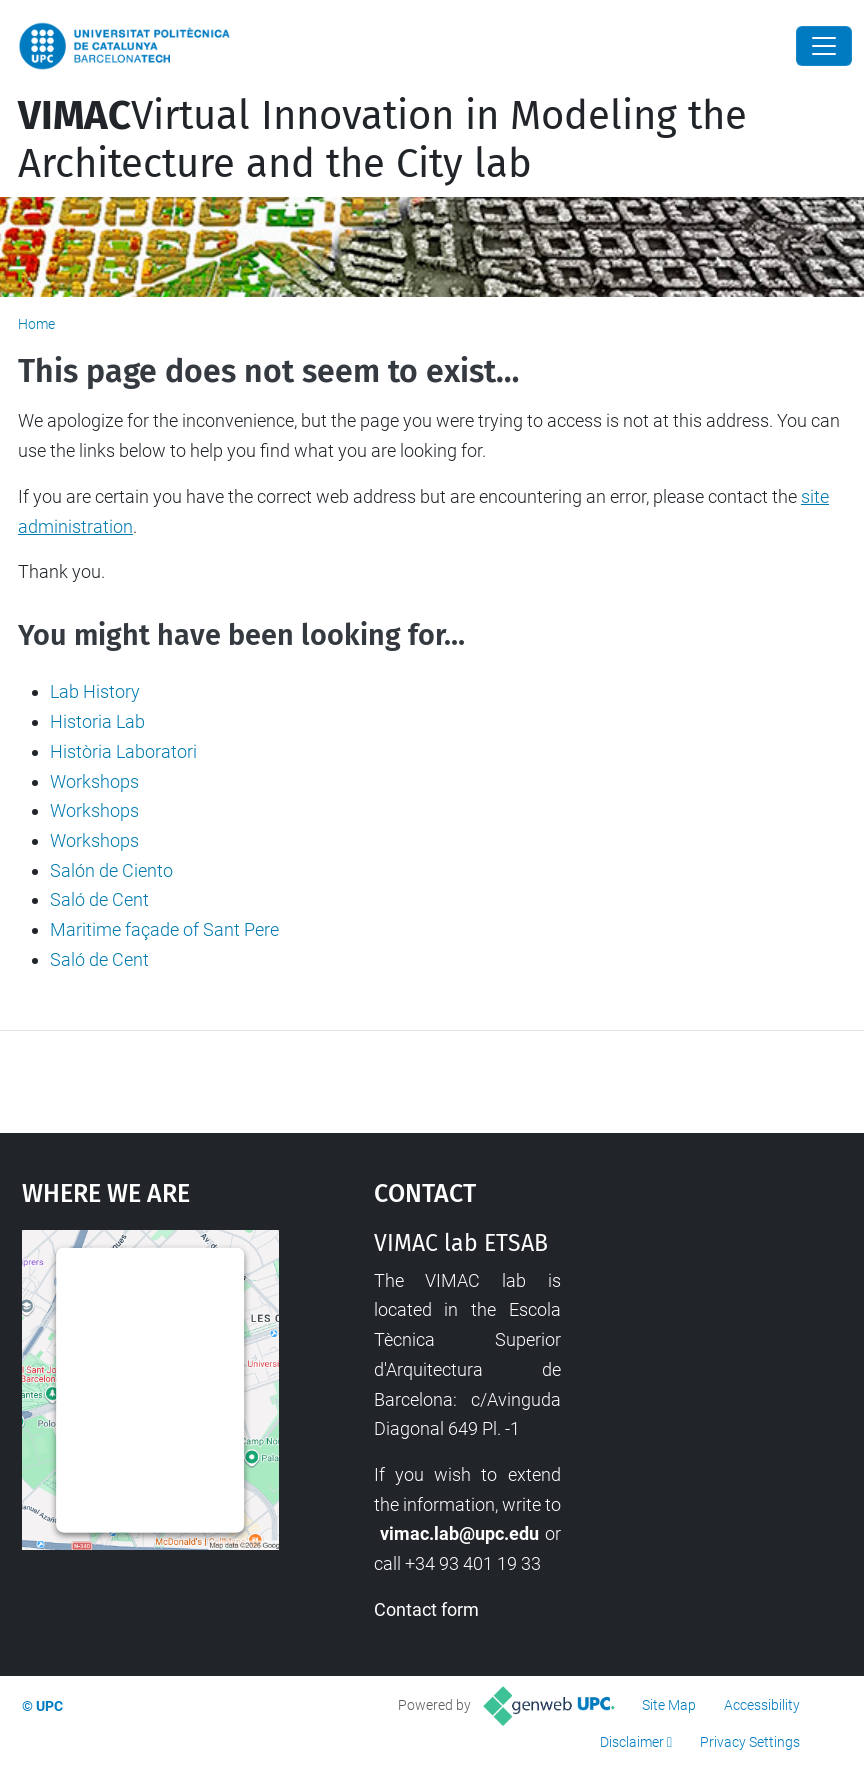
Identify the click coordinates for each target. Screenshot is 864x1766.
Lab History (95, 691)
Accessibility (762, 1705)
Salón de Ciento (111, 870)
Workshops (94, 781)
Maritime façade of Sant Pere (164, 929)
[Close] (824, 46)
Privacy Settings (750, 1742)
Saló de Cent (99, 899)
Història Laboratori (123, 751)
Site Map (669, 1705)
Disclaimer (632, 1742)
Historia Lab (97, 721)
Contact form (426, 1609)
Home (36, 324)
